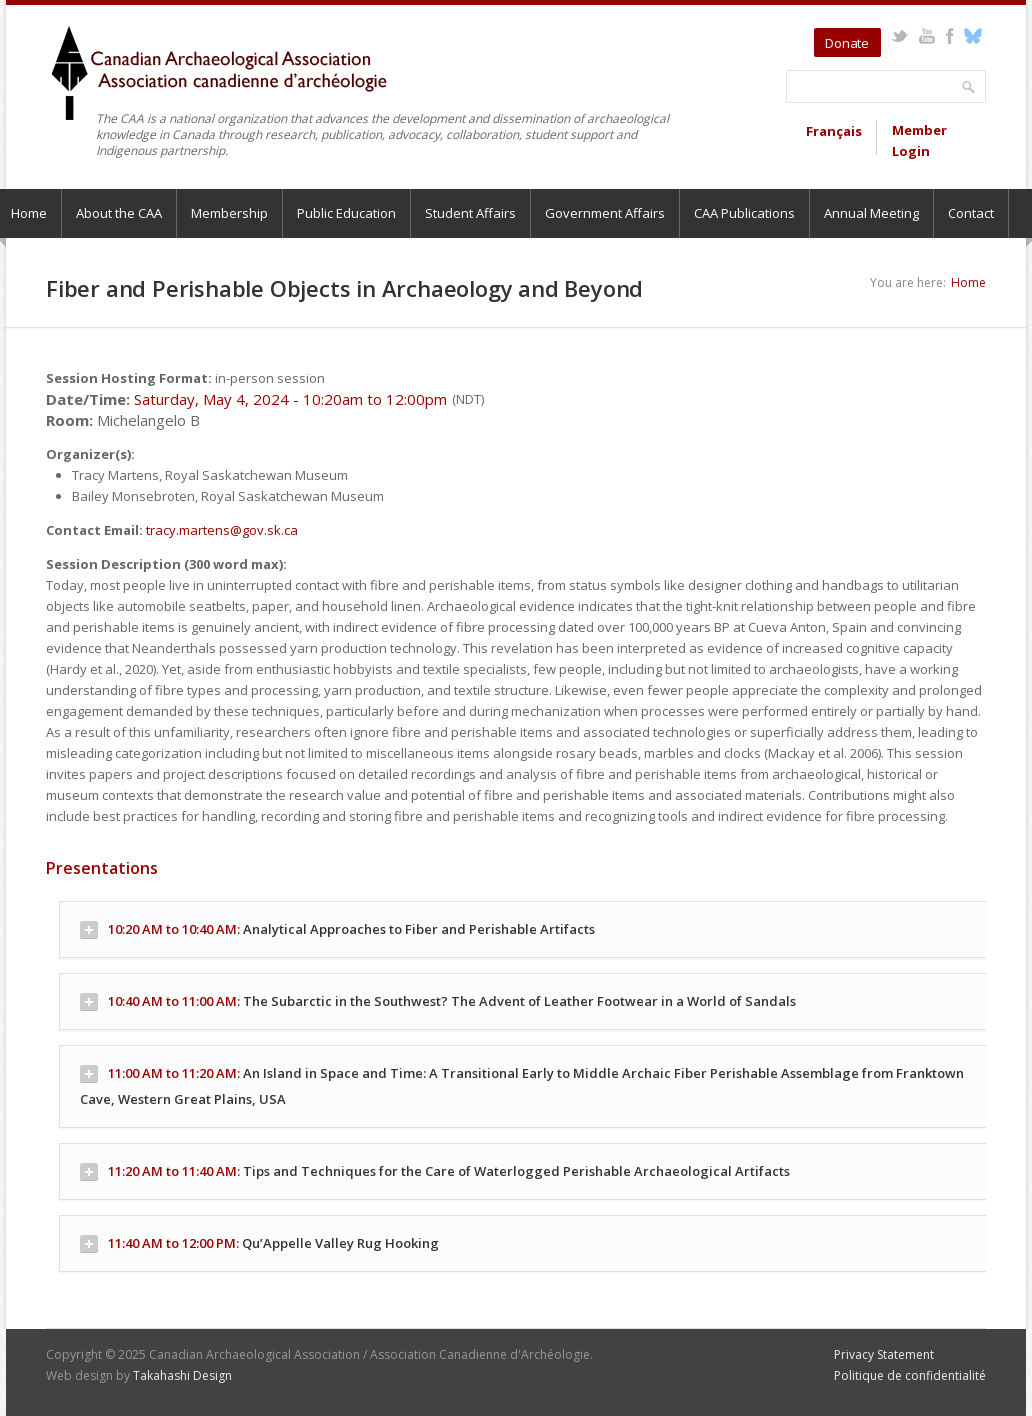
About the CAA (119, 213)
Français (834, 131)
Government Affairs (605, 213)
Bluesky (972, 36)
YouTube (926, 36)
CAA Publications (744, 213)
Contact (971, 213)
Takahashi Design (182, 1375)
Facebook (949, 36)
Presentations (102, 868)
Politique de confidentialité (910, 1375)
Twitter (899, 36)
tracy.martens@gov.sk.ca (222, 530)
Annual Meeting (871, 213)
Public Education (346, 213)
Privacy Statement (884, 1354)
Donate (847, 43)
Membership (229, 213)
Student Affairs (470, 213)
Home (968, 282)
